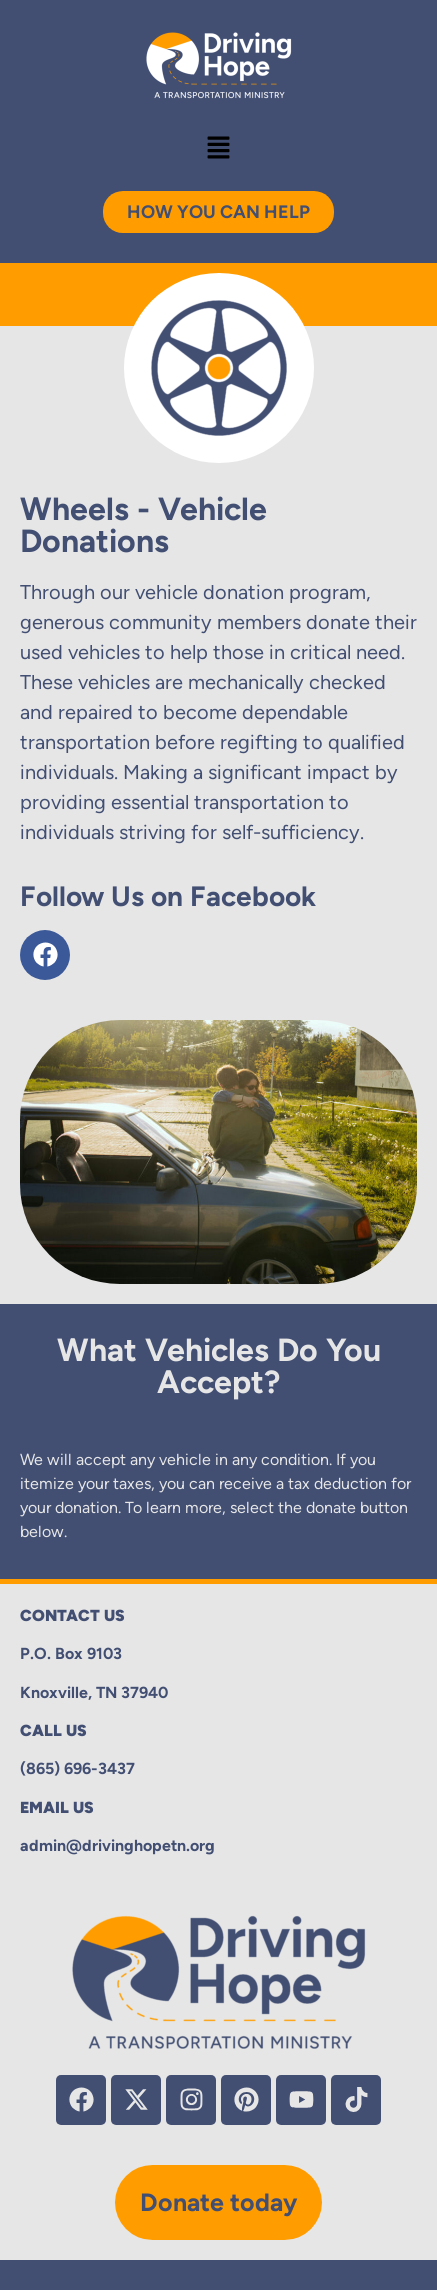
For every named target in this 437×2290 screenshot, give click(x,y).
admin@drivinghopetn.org (117, 1845)
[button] (218, 149)
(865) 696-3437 (77, 1768)
